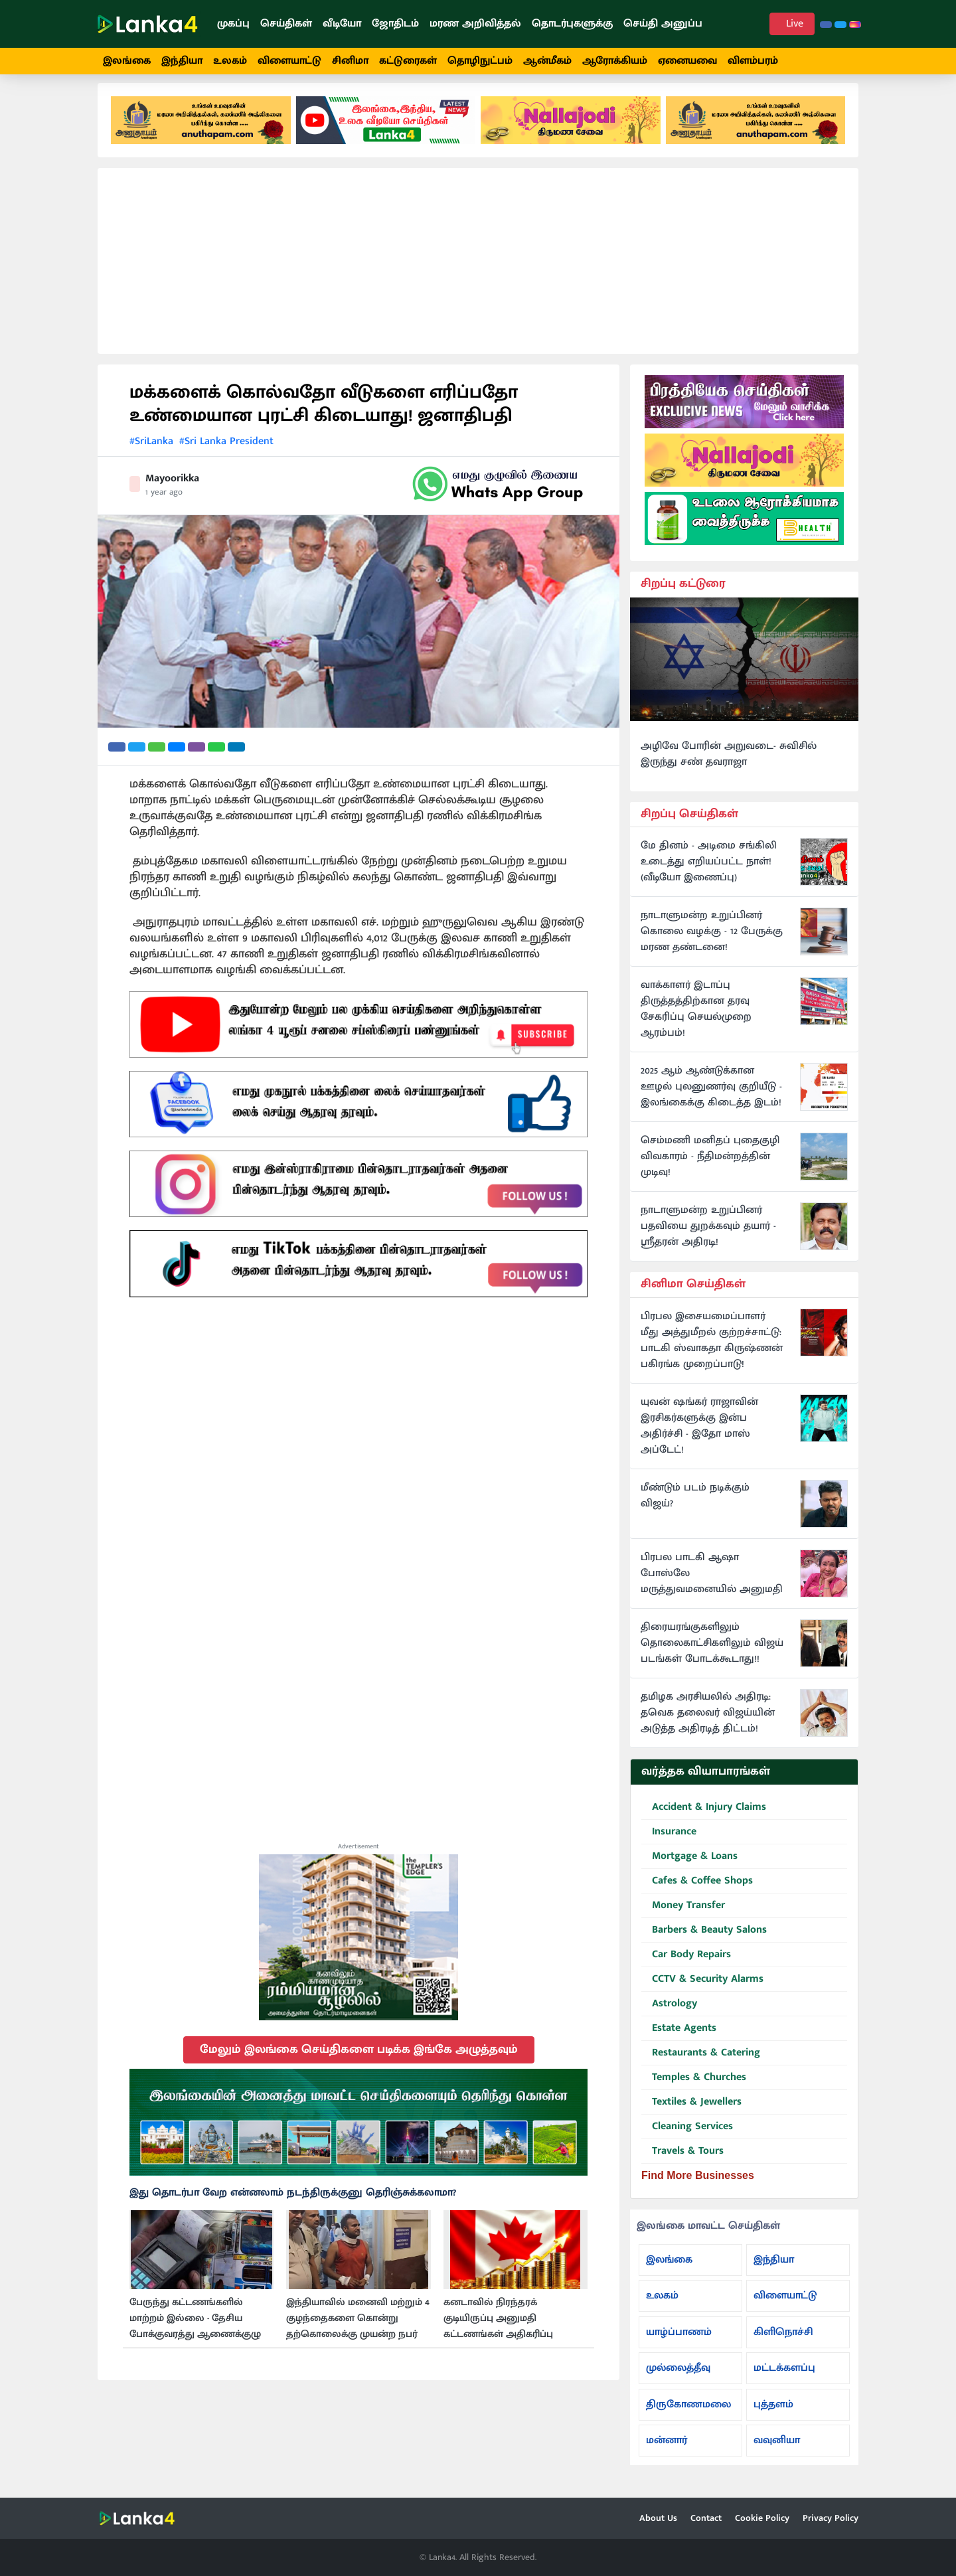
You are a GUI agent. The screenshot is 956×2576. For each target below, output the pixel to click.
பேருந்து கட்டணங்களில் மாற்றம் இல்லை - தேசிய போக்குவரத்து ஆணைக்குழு (195, 2328)
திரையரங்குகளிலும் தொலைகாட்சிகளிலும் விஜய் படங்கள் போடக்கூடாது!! (712, 1653)
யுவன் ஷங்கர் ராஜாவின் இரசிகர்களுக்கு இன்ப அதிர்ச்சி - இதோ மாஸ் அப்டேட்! (699, 1436)
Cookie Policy (762, 2518)
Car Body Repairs (686, 1965)
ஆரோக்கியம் (614, 61)
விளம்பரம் (753, 61)
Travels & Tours (682, 2161)
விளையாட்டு (289, 61)
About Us (658, 2518)
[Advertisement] (478, 271)
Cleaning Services (687, 2137)
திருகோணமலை (688, 2414)
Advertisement (358, 1855)
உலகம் (230, 61)
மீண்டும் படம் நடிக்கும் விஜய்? (695, 1506)
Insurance (668, 1842)
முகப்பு (233, 24)
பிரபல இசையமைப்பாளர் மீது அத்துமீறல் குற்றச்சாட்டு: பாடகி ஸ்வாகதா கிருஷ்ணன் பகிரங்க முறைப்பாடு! (712, 1350)
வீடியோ (342, 24)
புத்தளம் (773, 2414)
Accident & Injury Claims (703, 1817)
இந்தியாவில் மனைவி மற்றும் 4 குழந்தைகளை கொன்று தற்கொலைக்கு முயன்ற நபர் (358, 2328)
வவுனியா (777, 2450)
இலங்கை (127, 61)
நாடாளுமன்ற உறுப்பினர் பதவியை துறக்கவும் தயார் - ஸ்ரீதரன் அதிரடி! (708, 1236)
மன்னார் (666, 2450)
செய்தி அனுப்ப (662, 24)
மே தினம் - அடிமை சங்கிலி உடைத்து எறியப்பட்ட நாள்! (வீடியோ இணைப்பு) (709, 872)
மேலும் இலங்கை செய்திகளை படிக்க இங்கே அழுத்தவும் (359, 2059)
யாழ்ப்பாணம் (679, 2341)
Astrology (669, 2014)
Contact (706, 2518)
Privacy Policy (830, 2518)
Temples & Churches (693, 2087)
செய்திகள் (286, 24)
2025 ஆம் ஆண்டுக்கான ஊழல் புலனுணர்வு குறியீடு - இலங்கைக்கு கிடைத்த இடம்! (711, 1097)
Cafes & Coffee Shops (697, 1891)
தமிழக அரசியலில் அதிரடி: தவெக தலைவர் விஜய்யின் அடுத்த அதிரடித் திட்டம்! (708, 1723)
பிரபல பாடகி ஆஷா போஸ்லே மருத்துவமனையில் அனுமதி (712, 1583)
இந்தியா (181, 61)
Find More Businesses (697, 2185)
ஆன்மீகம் (547, 61)
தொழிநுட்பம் (480, 61)
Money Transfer (683, 1915)
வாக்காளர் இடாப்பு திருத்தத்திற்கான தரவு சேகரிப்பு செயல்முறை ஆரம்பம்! (696, 1019)
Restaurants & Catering (700, 2063)
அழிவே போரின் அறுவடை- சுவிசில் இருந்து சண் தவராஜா (729, 763)
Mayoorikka (172, 488)
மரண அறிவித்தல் (475, 24)
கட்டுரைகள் (408, 61)
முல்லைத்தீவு (678, 2378)
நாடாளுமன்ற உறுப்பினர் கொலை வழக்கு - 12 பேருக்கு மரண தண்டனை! (712, 941)
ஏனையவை (687, 61)
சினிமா (350, 61)
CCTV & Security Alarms (702, 1989)
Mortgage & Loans (689, 1866)
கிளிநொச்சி (783, 2341)
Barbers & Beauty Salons (704, 1940)
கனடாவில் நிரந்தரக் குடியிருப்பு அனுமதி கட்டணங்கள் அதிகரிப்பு (498, 2328)
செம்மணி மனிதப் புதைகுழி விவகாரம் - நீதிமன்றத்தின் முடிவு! (710, 1166)
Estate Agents (678, 2038)
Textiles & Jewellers (691, 2112)
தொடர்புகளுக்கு (572, 24)
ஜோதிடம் (395, 24)
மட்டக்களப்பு (784, 2378)
